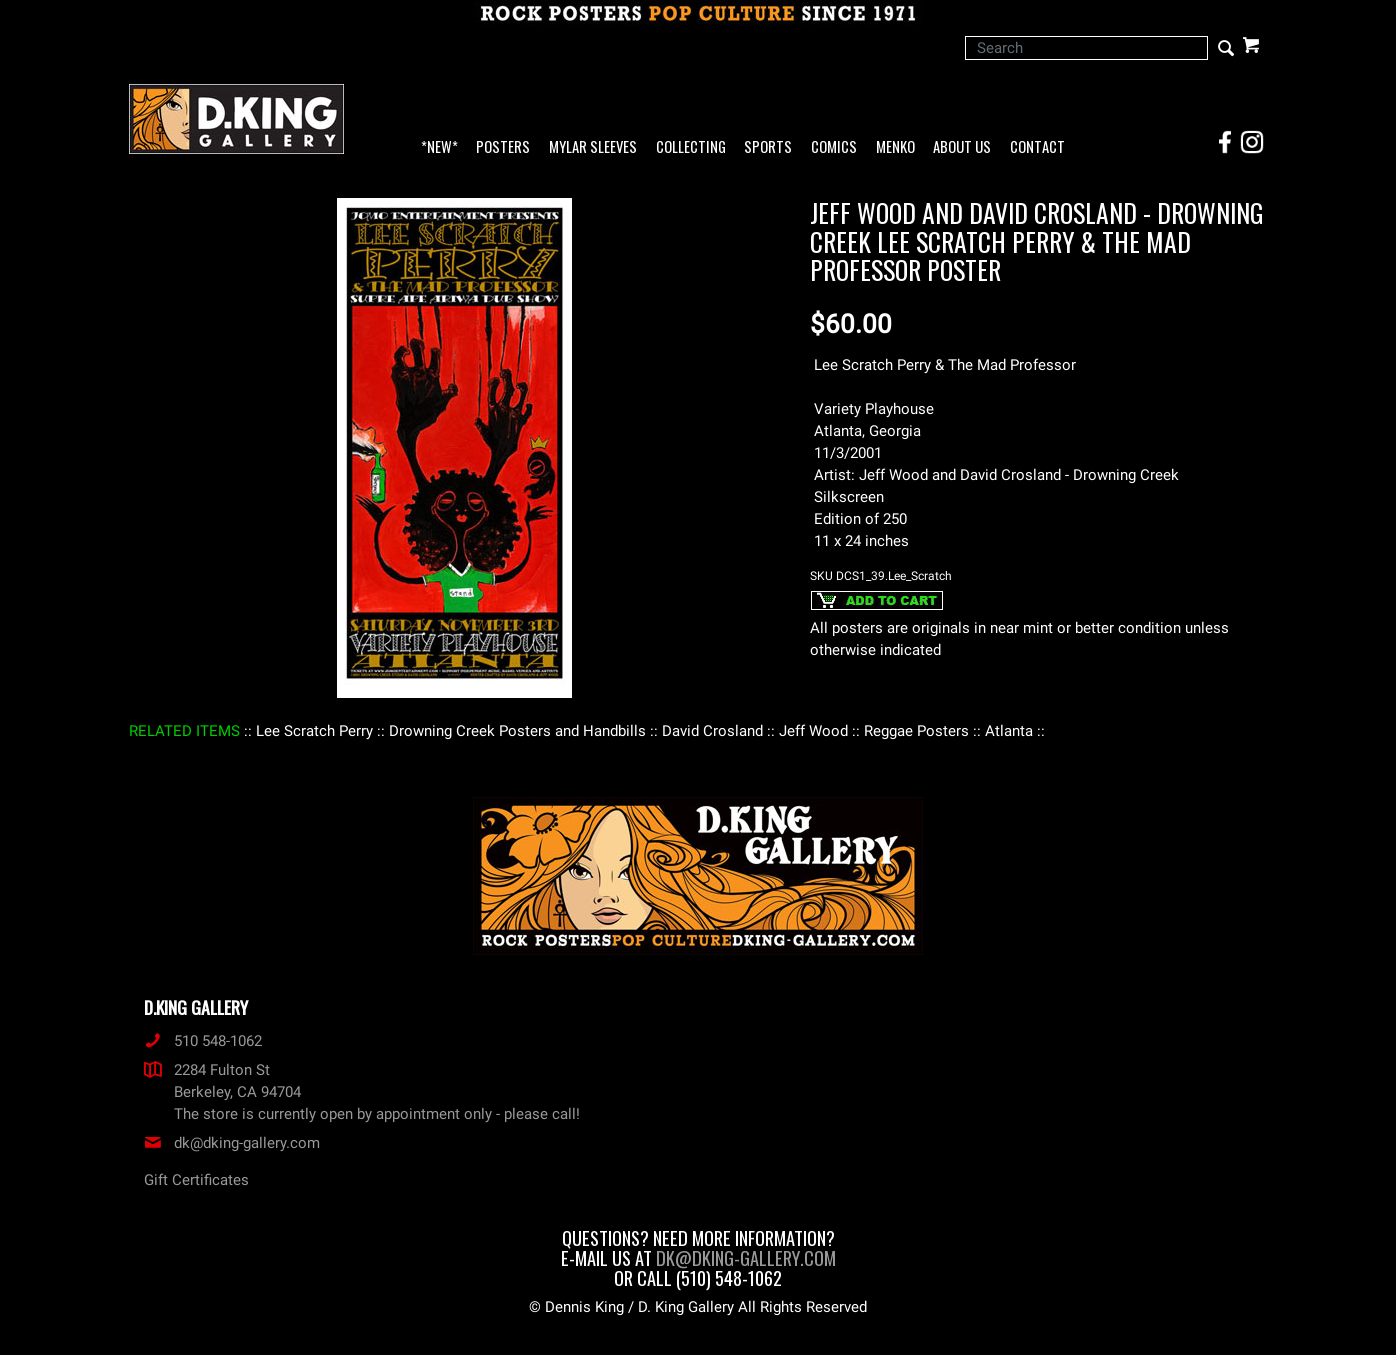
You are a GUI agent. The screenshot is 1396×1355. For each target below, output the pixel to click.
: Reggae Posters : (916, 731)
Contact (1037, 147)
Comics (834, 147)
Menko (895, 147)
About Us (962, 147)
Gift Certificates (196, 1180)
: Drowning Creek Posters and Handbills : (517, 731)
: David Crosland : (712, 731)
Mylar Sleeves (593, 147)
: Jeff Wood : (813, 731)
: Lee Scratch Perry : (314, 731)
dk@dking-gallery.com (232, 1143)
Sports (768, 147)
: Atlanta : (1009, 731)
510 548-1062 (203, 1041)
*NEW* (439, 147)
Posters (503, 147)
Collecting (691, 147)
